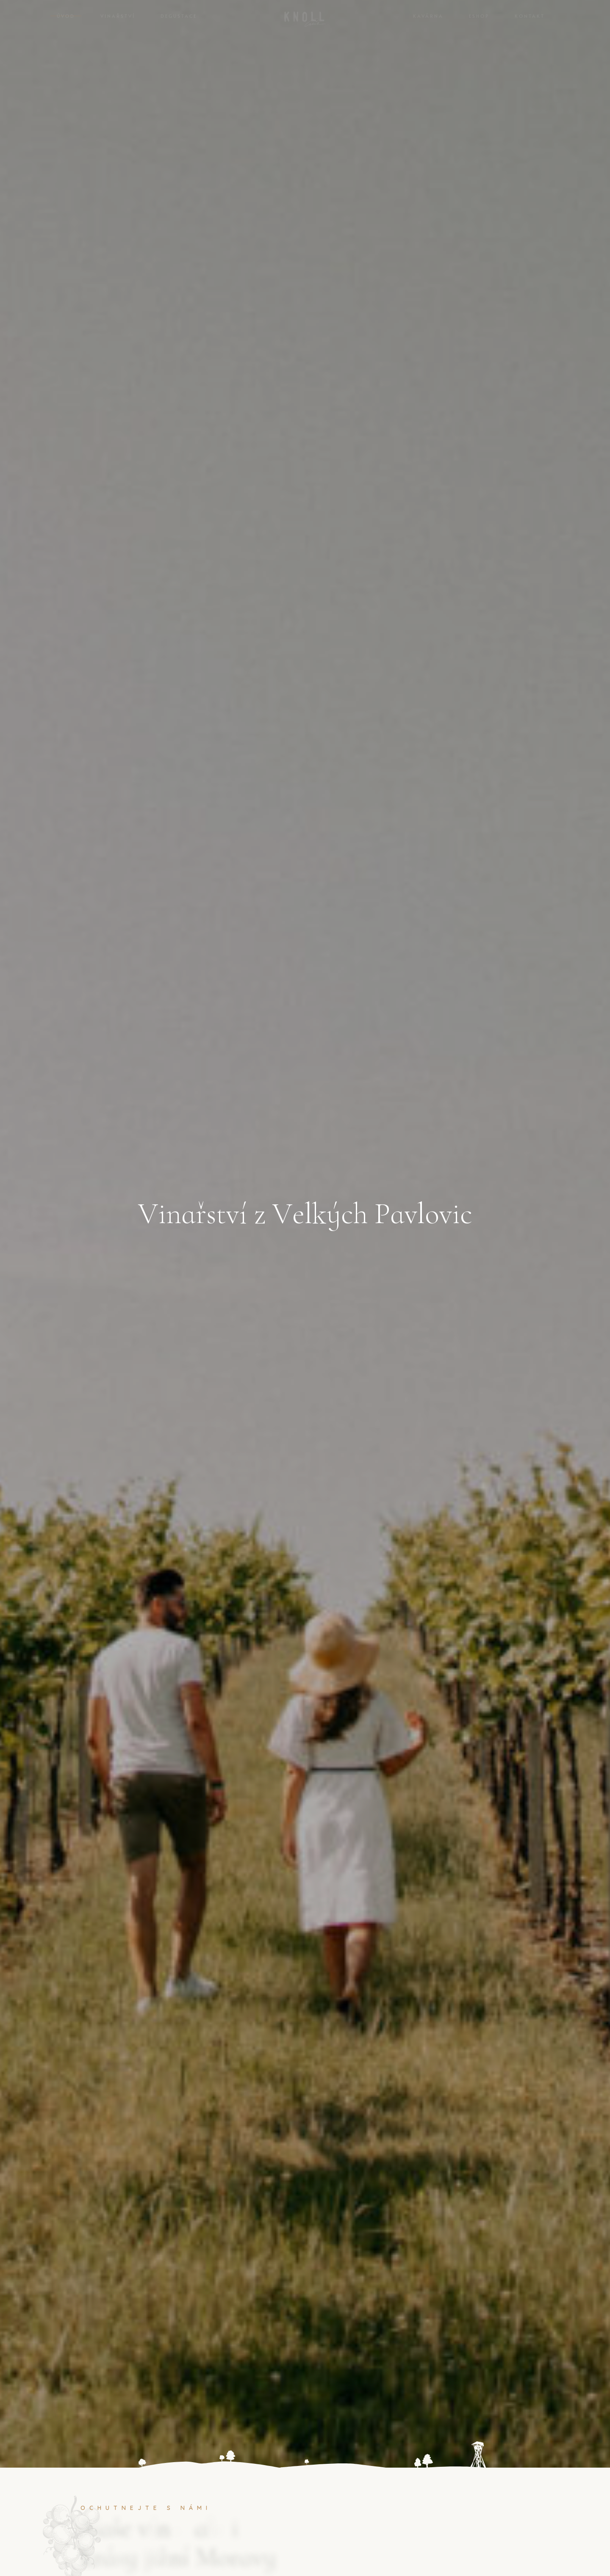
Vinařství (117, 16)
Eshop (479, 16)
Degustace (179, 16)
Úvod (66, 16)
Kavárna (428, 16)
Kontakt (530, 16)
